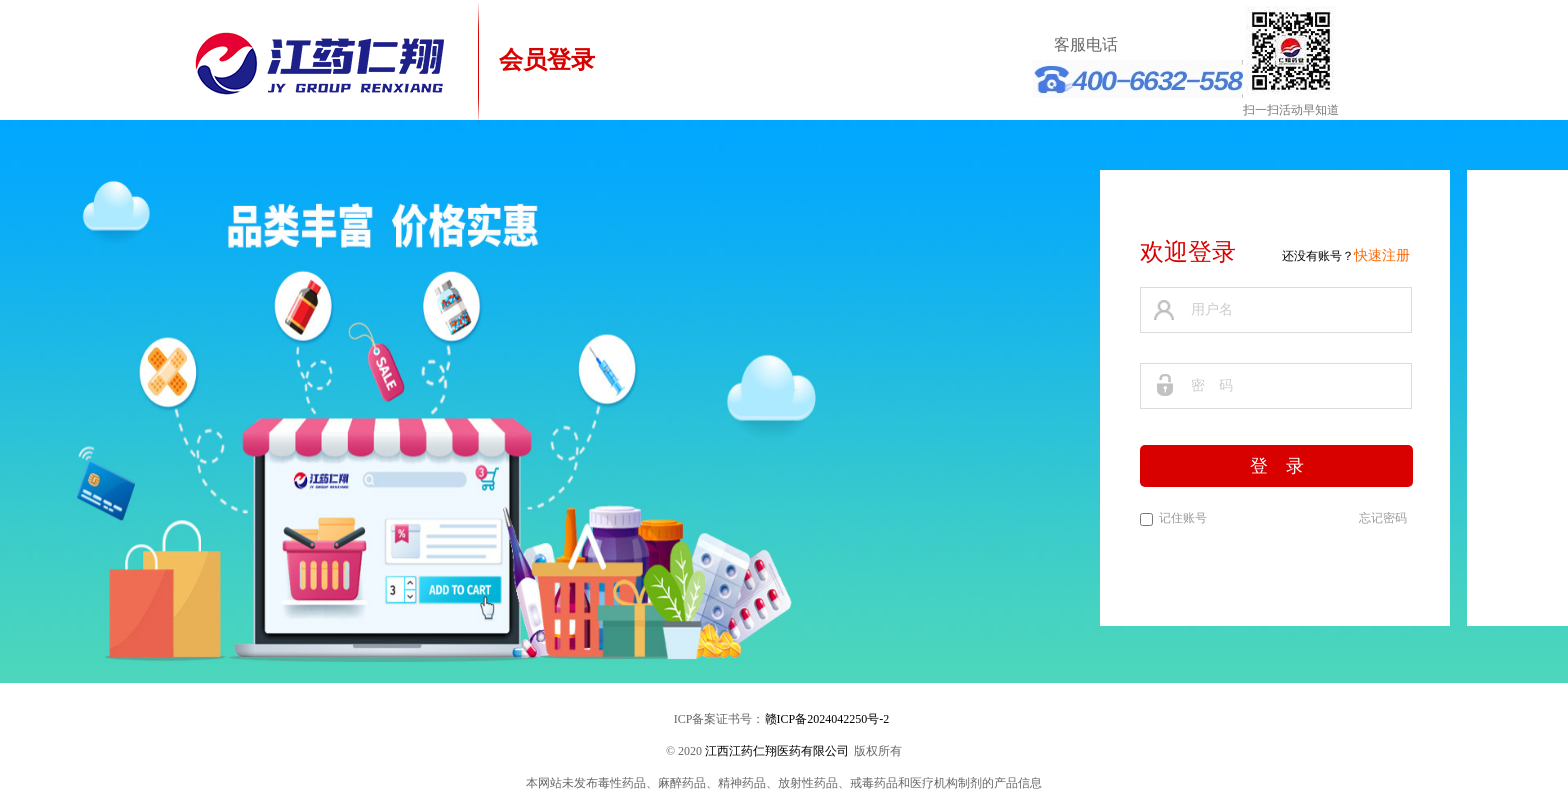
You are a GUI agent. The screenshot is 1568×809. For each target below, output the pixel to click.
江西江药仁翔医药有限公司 (777, 751)
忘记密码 (1383, 518)
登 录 (1277, 466)
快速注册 (1382, 255)
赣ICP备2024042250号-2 (827, 719)
